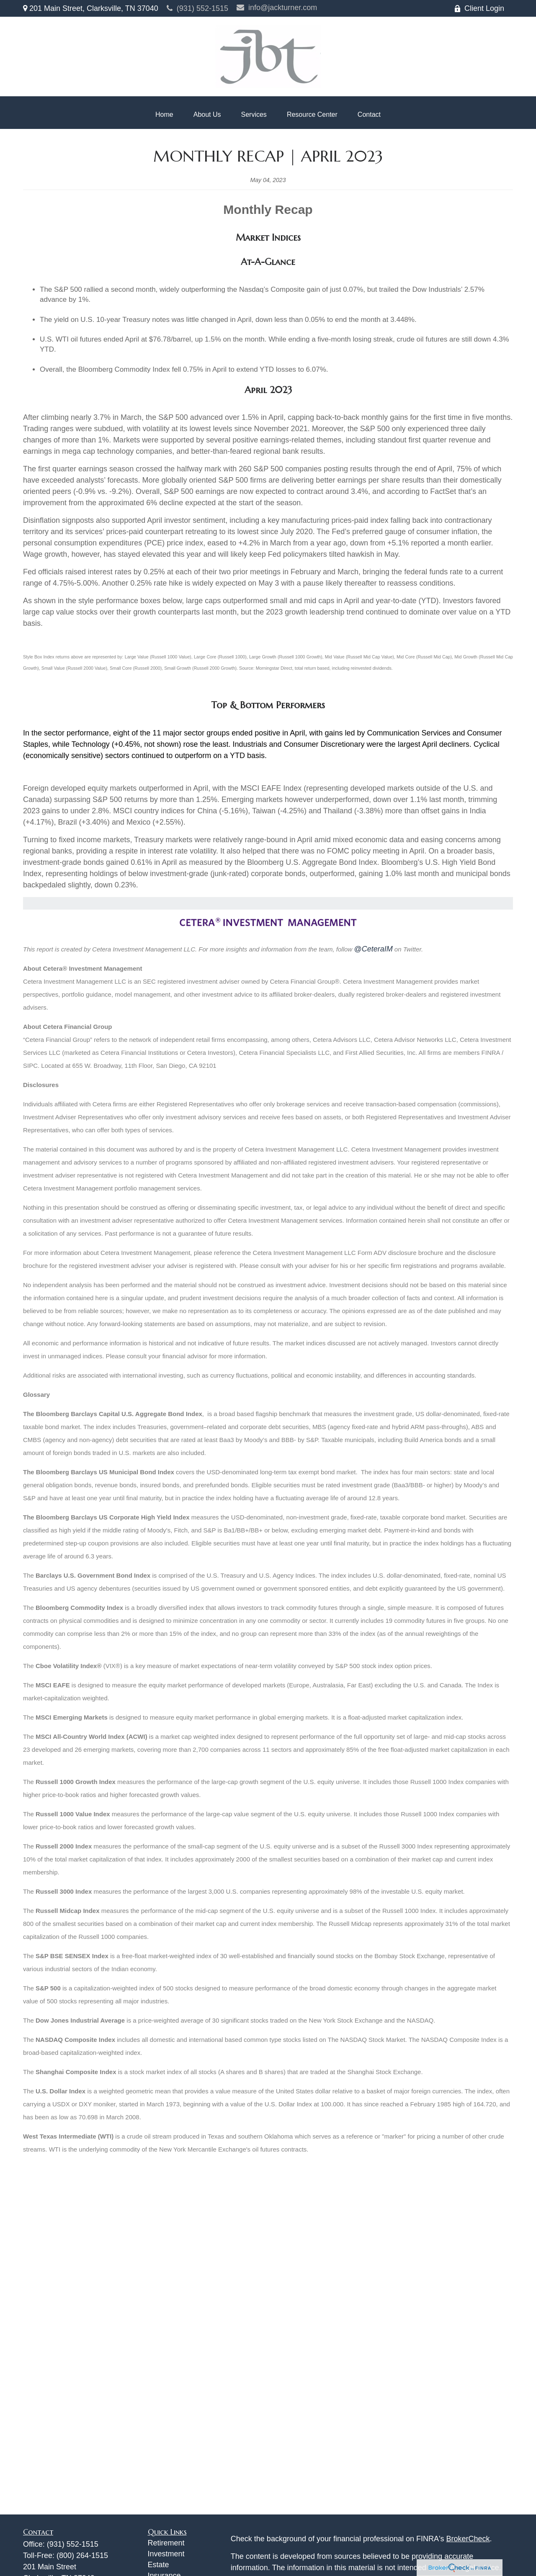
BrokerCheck (468, 2539)
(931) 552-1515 (197, 8)
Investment (166, 2554)
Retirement (166, 2543)
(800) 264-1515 (82, 2555)
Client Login (479, 8)
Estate (158, 2565)
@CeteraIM (373, 949)
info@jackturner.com (277, 7)
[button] (164, 115)
